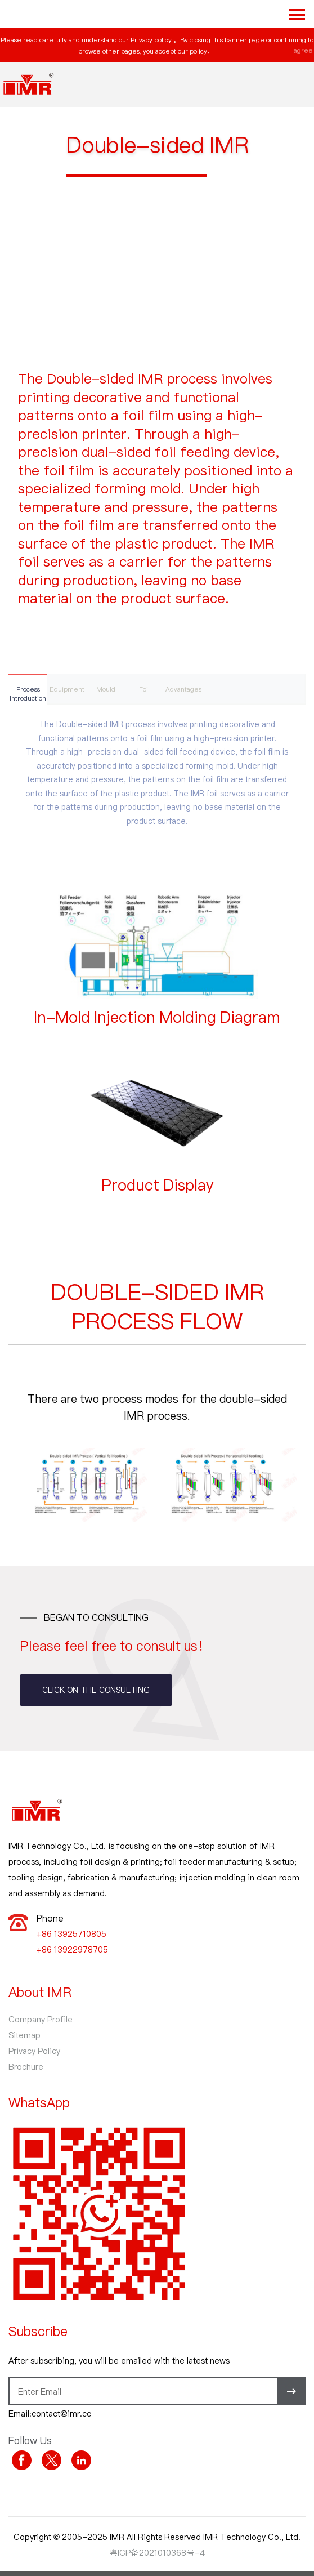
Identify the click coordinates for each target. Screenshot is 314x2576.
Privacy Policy (34, 2050)
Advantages (183, 688)
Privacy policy (151, 39)
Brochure (25, 2066)
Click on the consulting (96, 1689)
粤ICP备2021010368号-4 (157, 2552)
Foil (144, 688)
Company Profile (40, 2019)
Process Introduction (28, 693)
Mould (105, 688)
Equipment (67, 688)
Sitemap (24, 2034)
